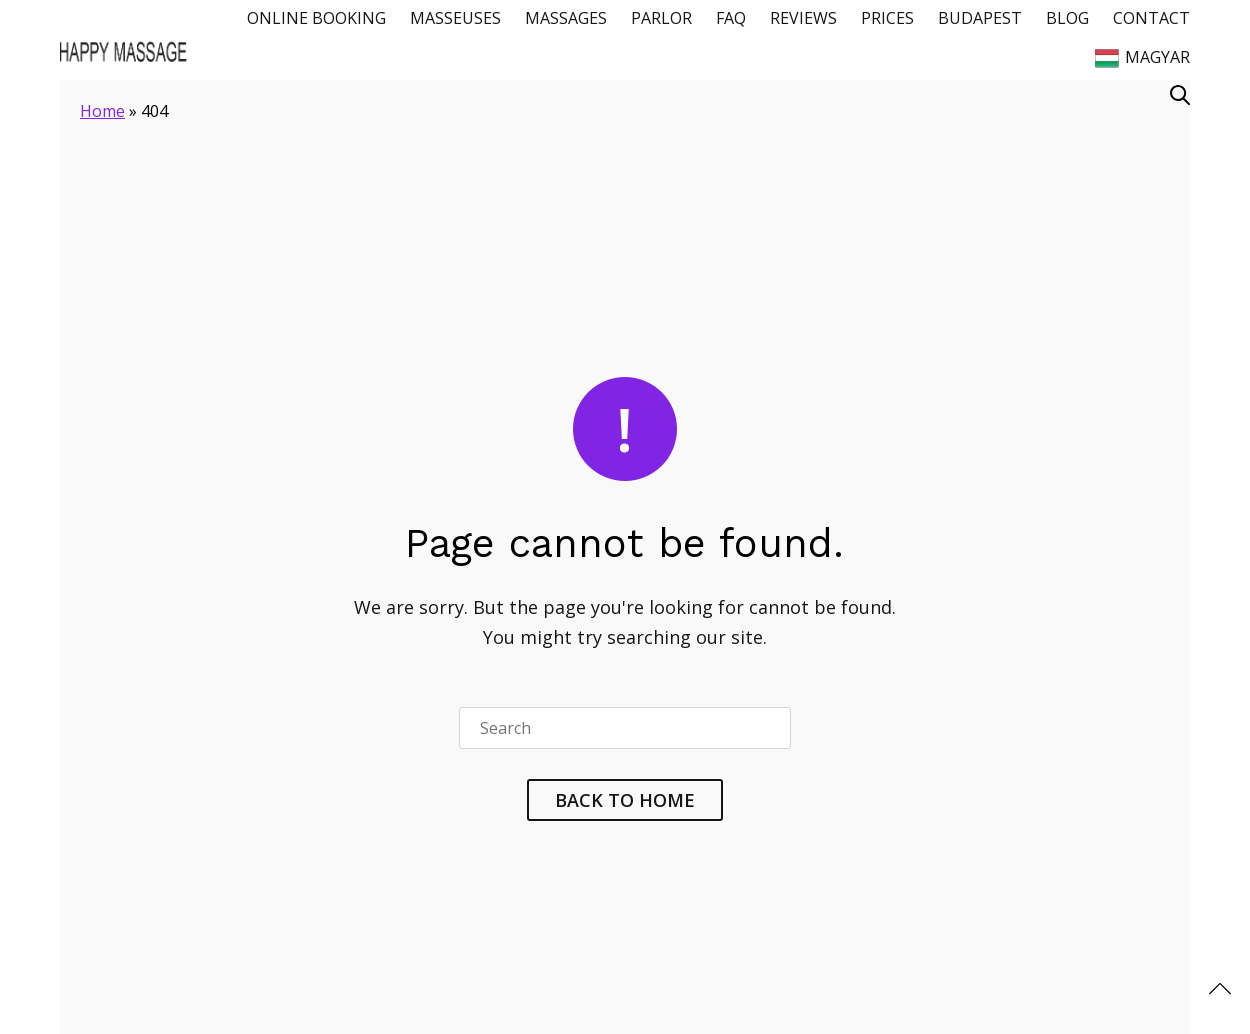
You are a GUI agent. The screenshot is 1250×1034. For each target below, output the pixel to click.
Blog (1067, 18)
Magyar (1142, 58)
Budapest (980, 18)
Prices (887, 18)
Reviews (803, 18)
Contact (1151, 18)
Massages (566, 18)
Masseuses (455, 18)
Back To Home (625, 800)
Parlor (661, 18)
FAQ (731, 18)
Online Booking (316, 18)
